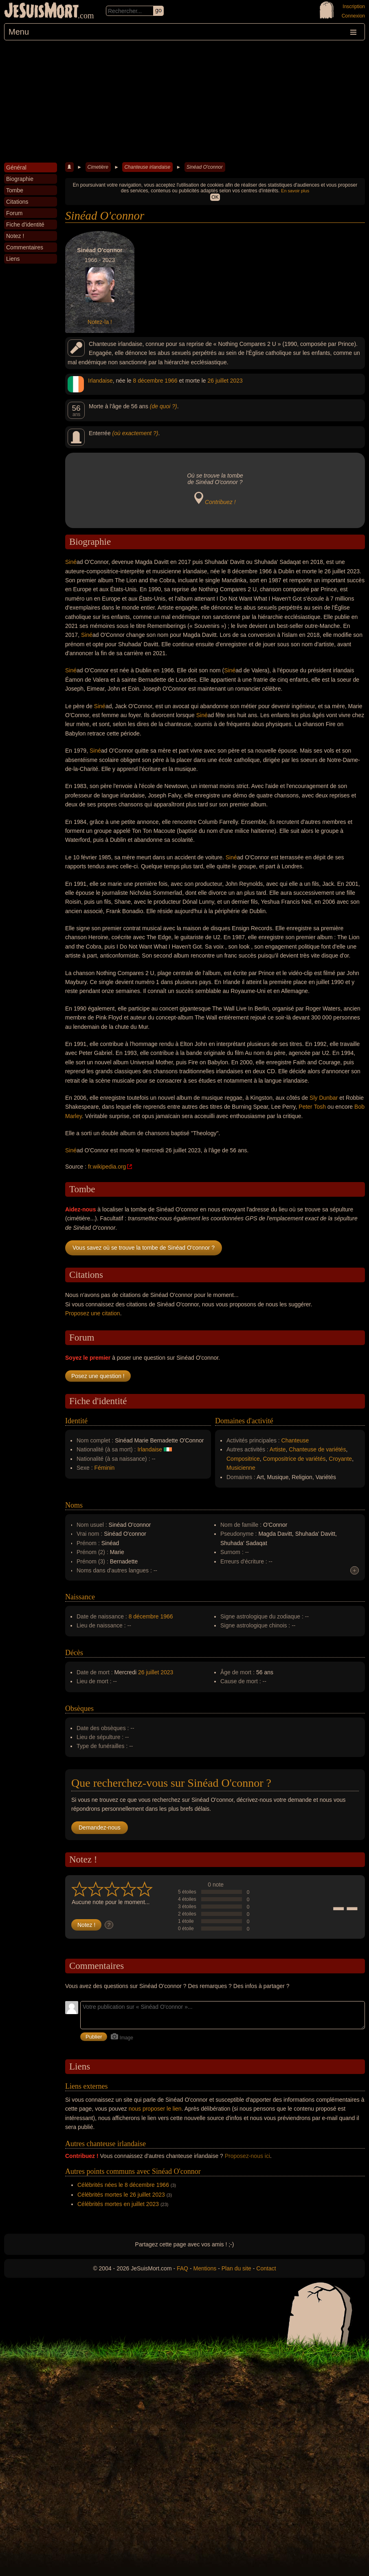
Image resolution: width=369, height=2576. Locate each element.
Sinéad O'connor (205, 167)
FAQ (182, 2268)
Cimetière (98, 167)
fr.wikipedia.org (107, 1166)
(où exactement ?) (135, 433)
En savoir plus (295, 190)
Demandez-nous (100, 1827)
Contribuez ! (220, 502)
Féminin (104, 1467)
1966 (171, 380)
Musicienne (240, 1467)
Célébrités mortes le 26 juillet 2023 (121, 2194)
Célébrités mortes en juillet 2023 (118, 2204)
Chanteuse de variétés (317, 1449)
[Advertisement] (184, 101)
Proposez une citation (92, 1313)
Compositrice (243, 1458)
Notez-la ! (100, 322)
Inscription (354, 6)
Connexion (353, 16)
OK (214, 197)
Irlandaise (100, 380)
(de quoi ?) (163, 406)
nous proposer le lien (155, 2108)
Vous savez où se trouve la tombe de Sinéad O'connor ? (143, 1247)
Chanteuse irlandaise (147, 167)
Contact (266, 2268)
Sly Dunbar (324, 1097)
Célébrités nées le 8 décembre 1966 (123, 2185)
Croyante (340, 1458)
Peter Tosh (312, 1106)
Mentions (204, 2268)
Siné (71, 562)
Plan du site (236, 2268)
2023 (236, 380)
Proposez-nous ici (247, 2156)
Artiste (278, 1449)
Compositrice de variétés (294, 1458)
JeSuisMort (41, 11)
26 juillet (217, 380)
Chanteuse (295, 1440)
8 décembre (148, 380)
